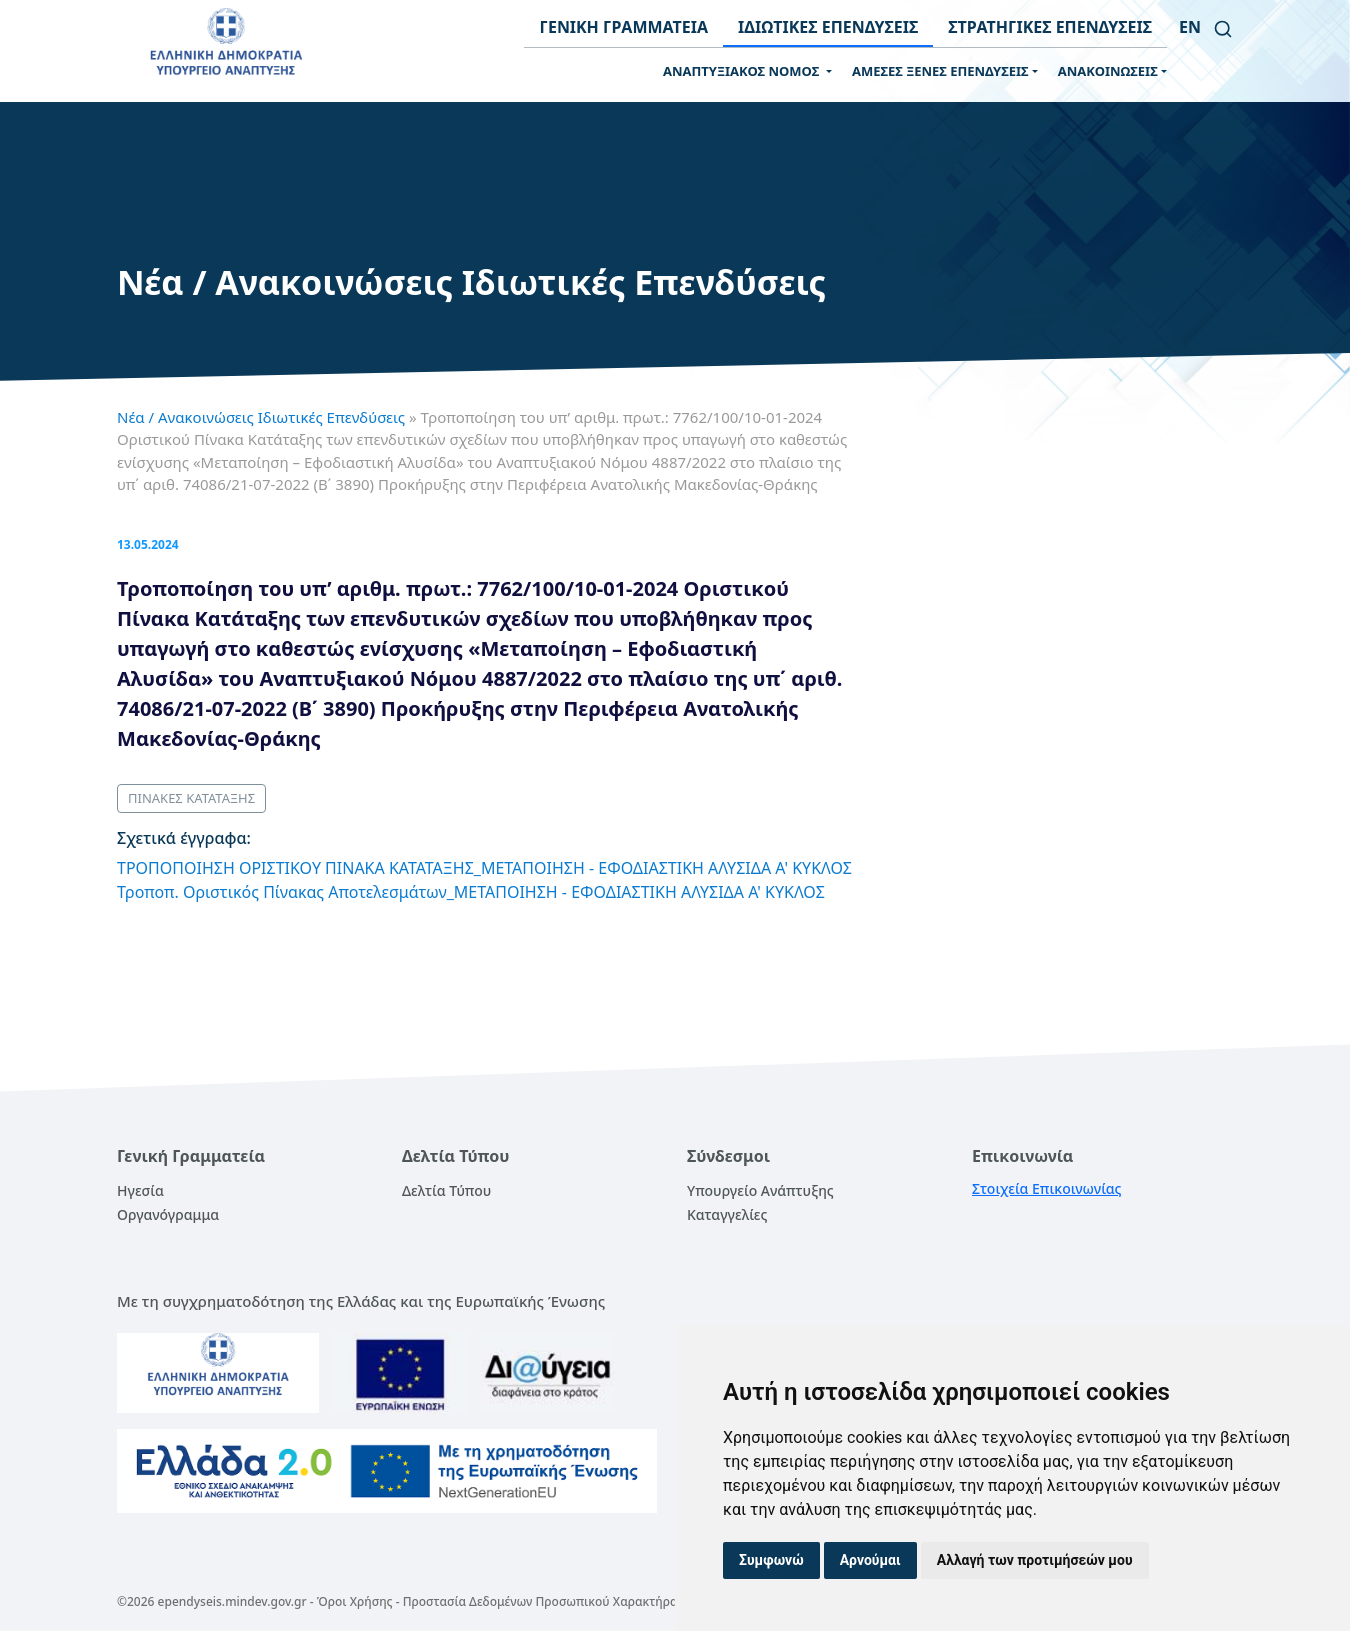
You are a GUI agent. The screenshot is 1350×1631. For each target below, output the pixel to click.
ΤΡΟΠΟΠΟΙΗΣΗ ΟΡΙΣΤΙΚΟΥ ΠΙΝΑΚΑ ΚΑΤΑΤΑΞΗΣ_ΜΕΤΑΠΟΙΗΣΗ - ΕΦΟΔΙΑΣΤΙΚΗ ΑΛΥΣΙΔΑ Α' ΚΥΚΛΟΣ (484, 868)
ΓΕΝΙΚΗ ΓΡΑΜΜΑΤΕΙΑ (623, 27)
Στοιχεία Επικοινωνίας (1047, 1188)
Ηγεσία (140, 1190)
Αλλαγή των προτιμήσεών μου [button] (1035, 1560)
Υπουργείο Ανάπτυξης (760, 1190)
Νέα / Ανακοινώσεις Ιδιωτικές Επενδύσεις (261, 417)
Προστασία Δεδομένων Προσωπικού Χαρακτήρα (540, 1601)
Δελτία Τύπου (446, 1190)
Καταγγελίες (727, 1214)
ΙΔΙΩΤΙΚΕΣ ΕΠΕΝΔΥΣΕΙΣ (828, 27)
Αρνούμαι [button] (870, 1560)
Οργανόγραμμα (168, 1214)
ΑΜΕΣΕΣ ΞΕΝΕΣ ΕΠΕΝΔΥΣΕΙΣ (940, 71)
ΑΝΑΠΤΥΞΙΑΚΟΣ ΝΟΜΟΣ (743, 71)
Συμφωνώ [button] (771, 1560)
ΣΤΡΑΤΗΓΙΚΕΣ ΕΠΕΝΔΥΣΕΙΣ (1050, 27)
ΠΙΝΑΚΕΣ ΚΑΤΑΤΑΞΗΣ (191, 798)
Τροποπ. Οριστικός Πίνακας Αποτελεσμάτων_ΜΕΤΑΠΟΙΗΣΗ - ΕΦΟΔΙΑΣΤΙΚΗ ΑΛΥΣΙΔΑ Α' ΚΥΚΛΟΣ (471, 892)
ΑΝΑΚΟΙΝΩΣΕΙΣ (1108, 71)
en (1190, 27)
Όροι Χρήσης (355, 1601)
